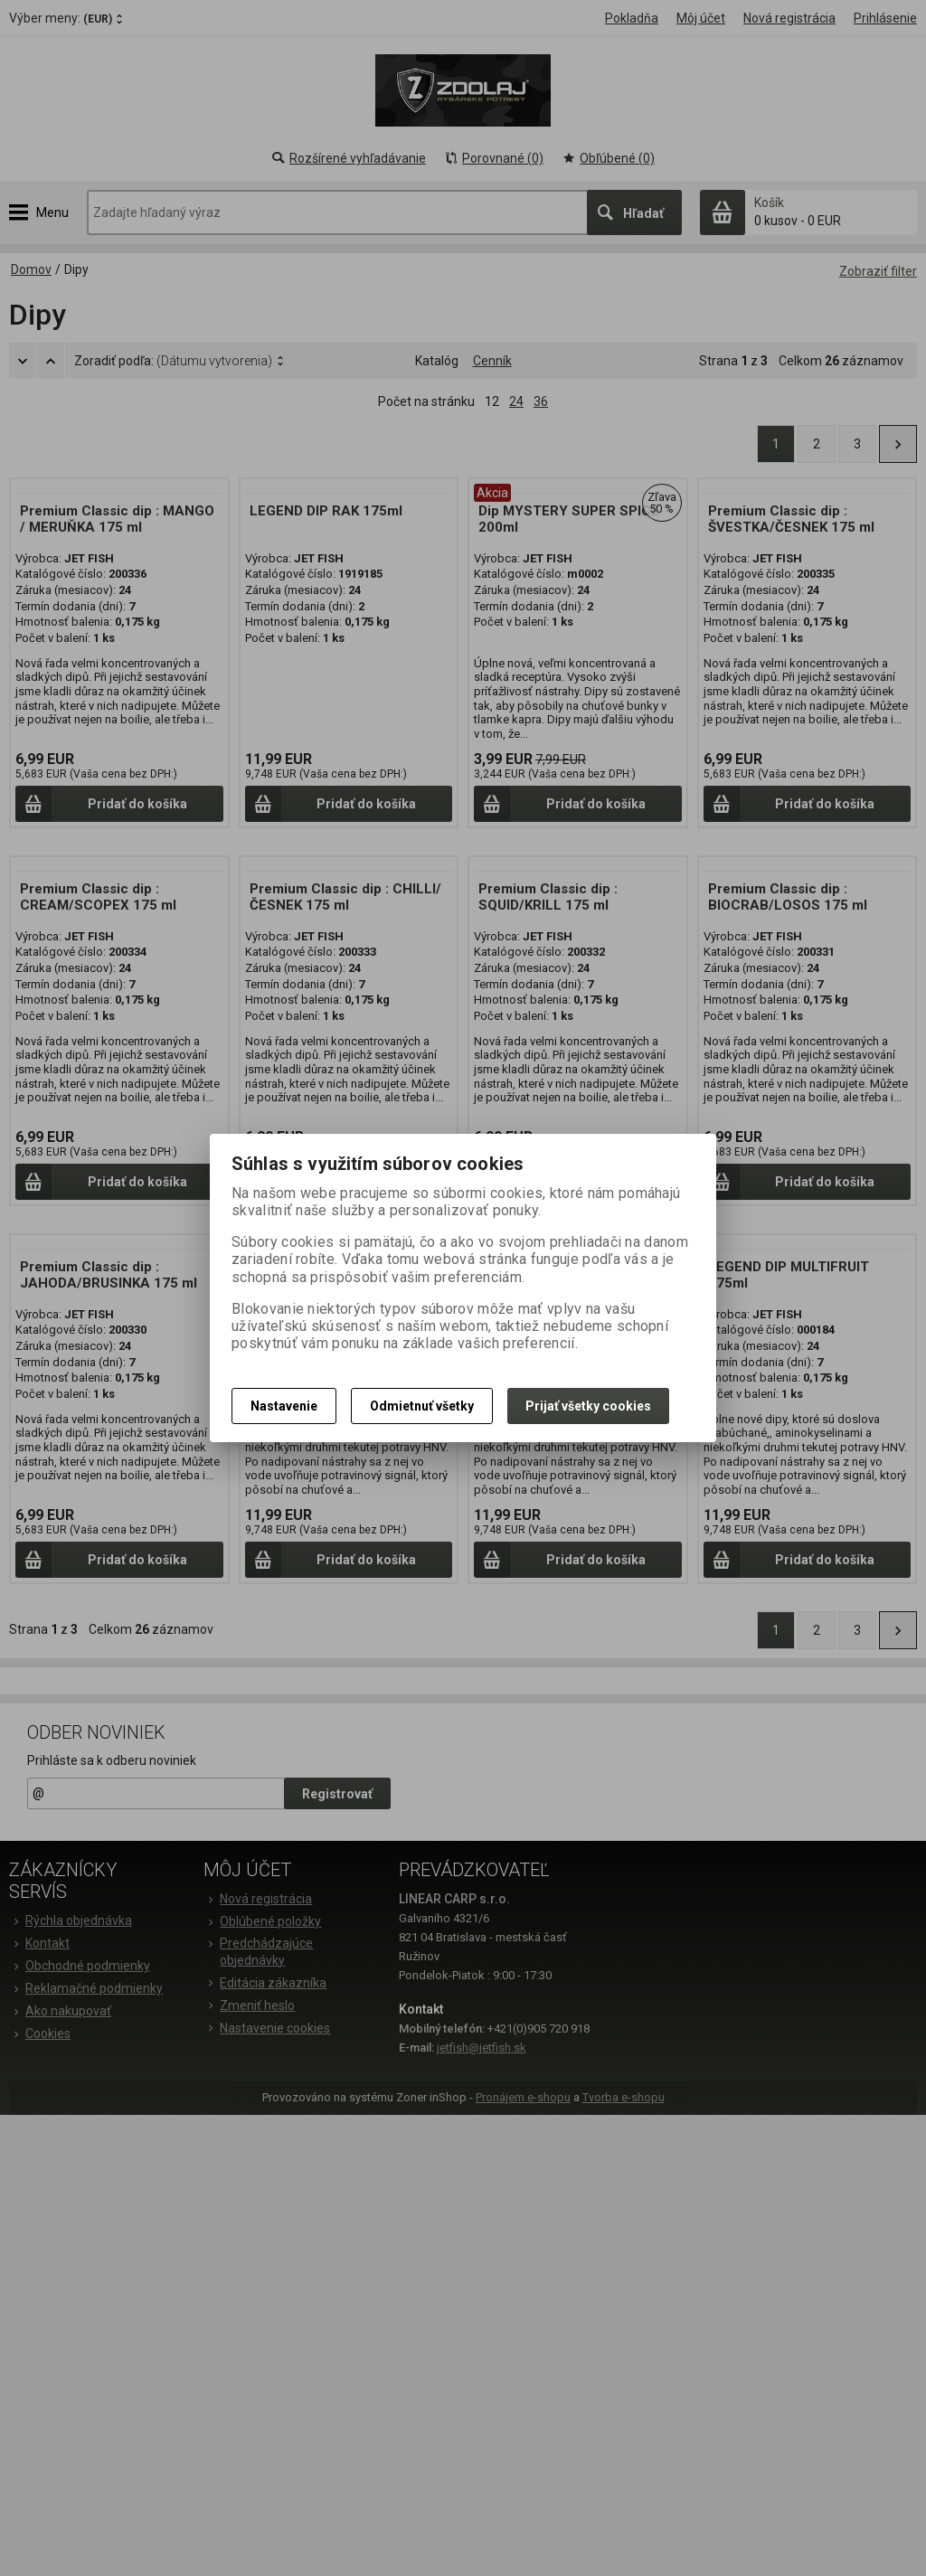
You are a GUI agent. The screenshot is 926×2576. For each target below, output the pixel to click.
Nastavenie (283, 1406)
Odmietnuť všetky (422, 1406)
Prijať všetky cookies (588, 1406)
